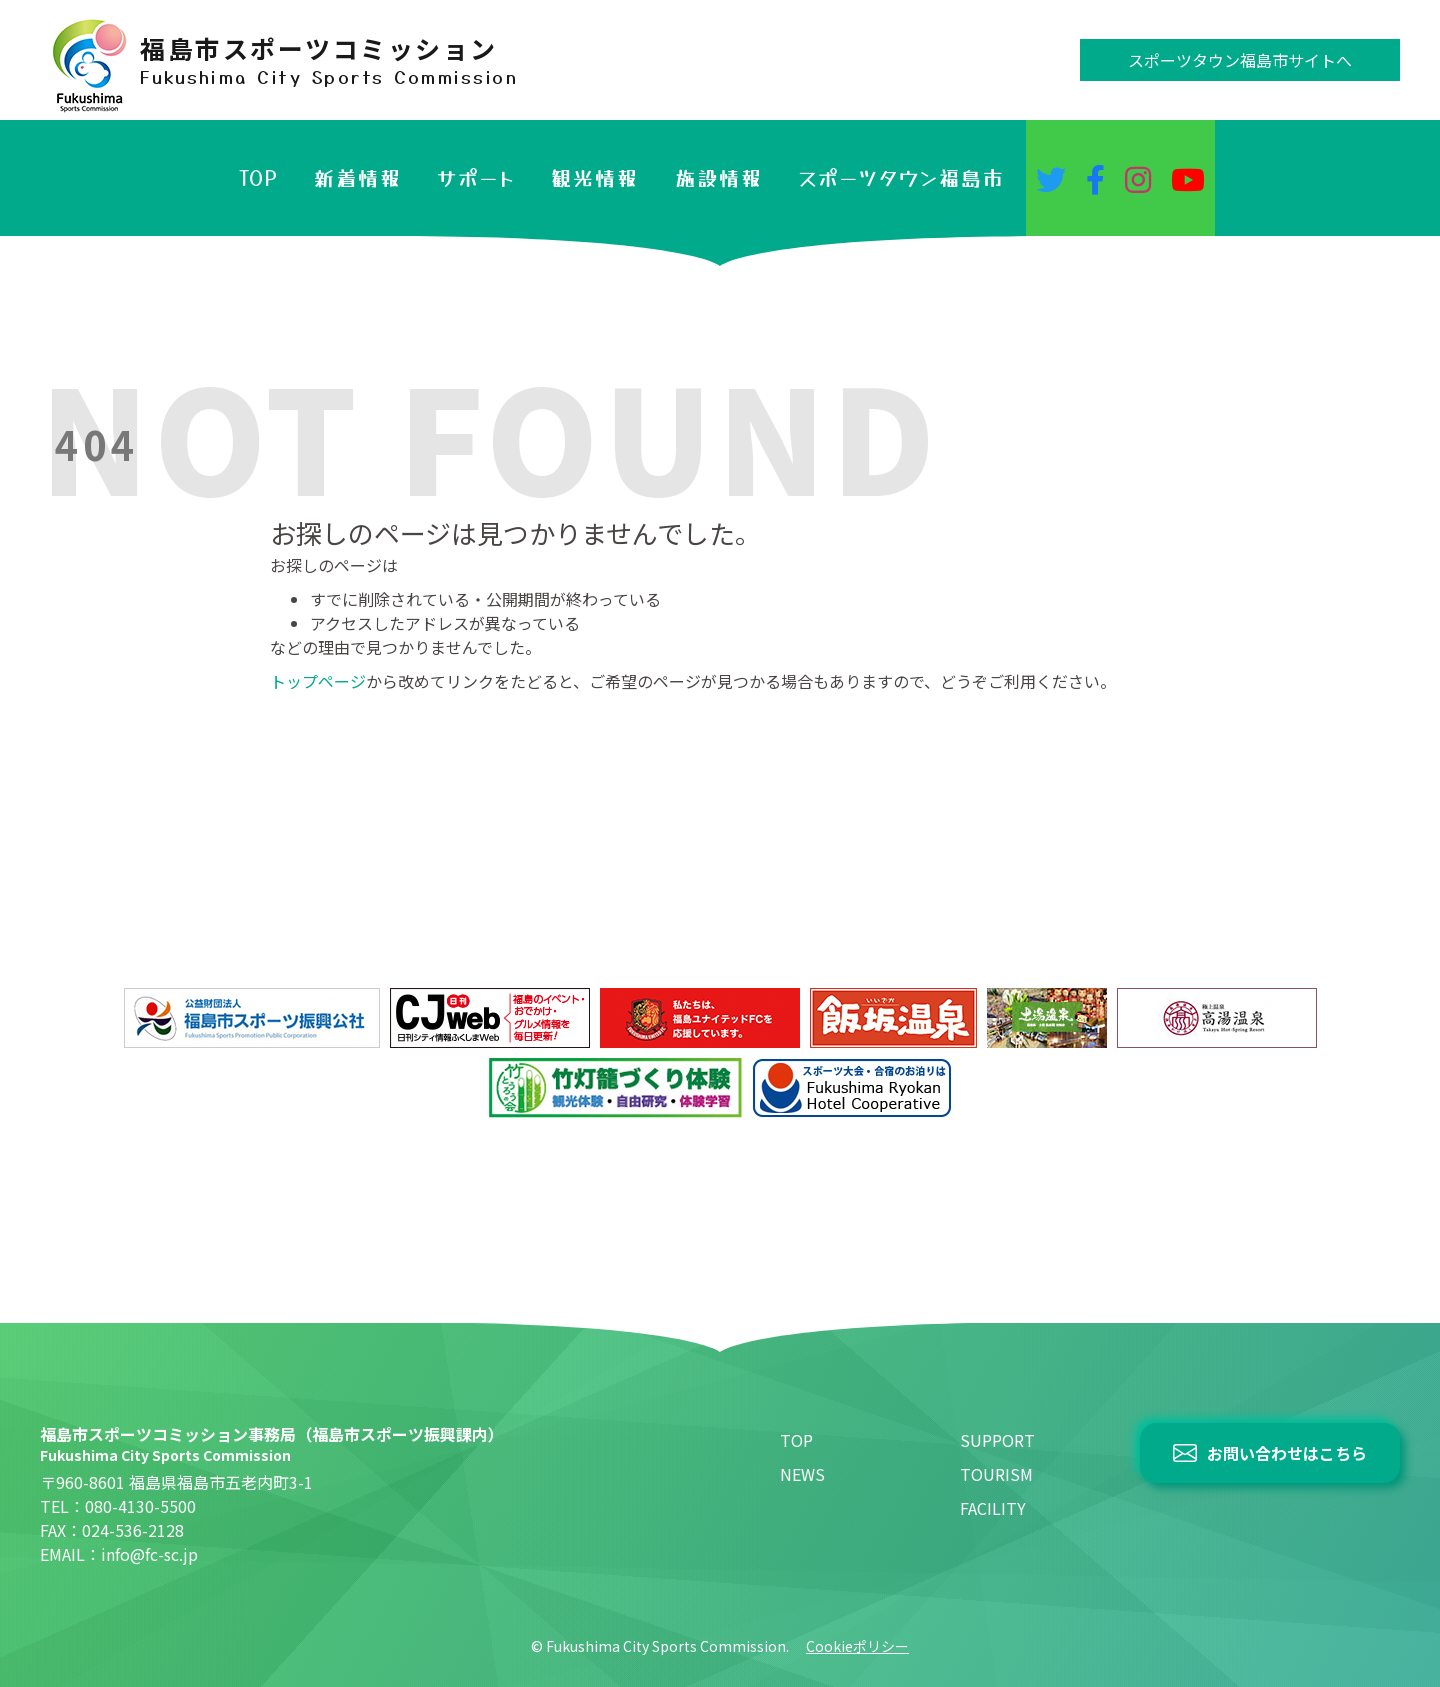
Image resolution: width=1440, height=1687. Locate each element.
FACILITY (993, 1508)
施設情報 (719, 177)
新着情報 (358, 177)
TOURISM (996, 1474)
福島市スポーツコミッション (329, 60)
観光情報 (595, 177)
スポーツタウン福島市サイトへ (1240, 60)
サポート (476, 177)
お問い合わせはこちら (1287, 1453)
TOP (259, 177)
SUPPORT (997, 1440)
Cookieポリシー (857, 1646)
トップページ (318, 681)
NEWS (802, 1474)
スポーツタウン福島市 (901, 177)
